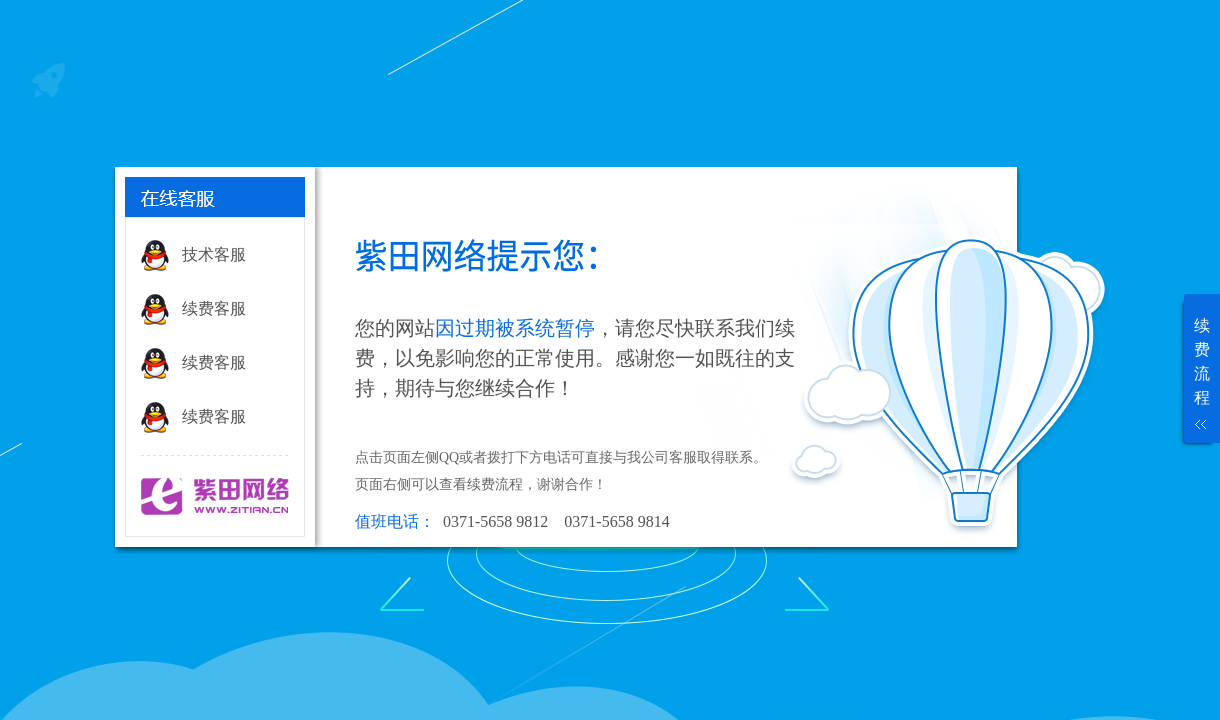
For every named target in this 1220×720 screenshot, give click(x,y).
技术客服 (214, 254)
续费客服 (214, 308)
